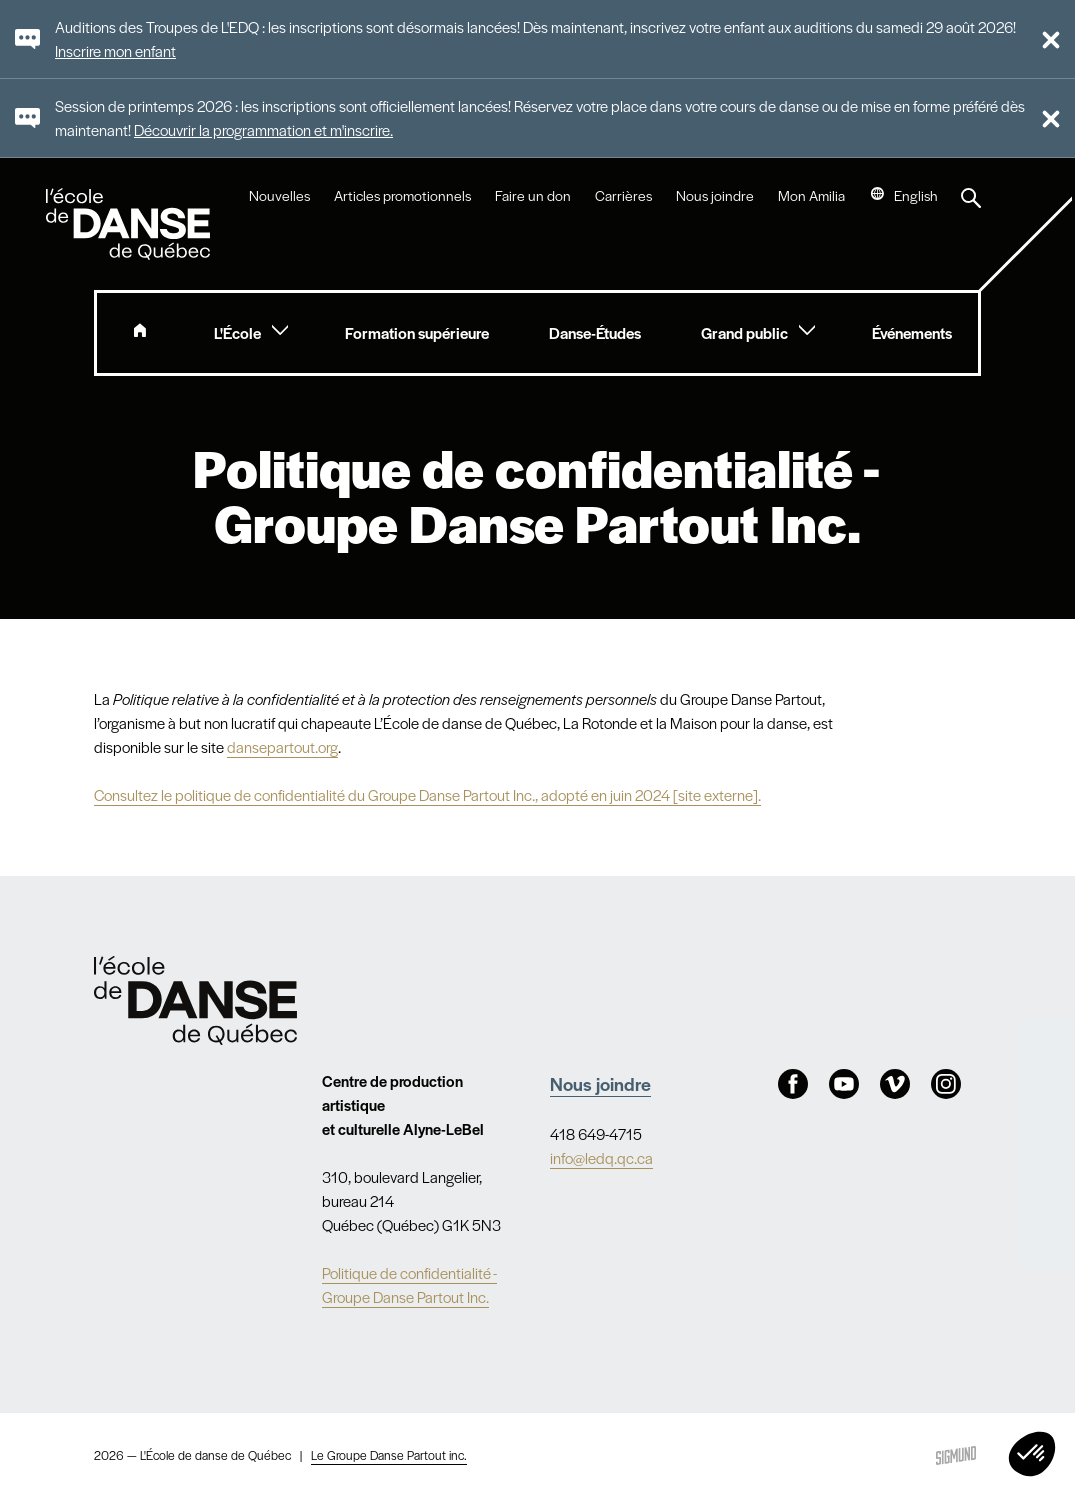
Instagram (946, 1084)
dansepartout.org (282, 746)
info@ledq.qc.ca (601, 1157)
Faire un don (533, 195)
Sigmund (956, 1455)
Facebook (793, 1084)
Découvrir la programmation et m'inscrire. (263, 129)
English (915, 195)
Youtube (844, 1084)
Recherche (971, 198)
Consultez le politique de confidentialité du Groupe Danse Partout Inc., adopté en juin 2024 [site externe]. (427, 794)
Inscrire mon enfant (115, 50)
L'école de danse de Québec (130, 224)
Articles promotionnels (402, 195)
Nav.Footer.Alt (196, 1000)
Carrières (623, 195)
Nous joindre (715, 195)
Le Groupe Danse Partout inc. (389, 1455)
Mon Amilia (811, 195)
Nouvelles (279, 195)
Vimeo (895, 1084)
